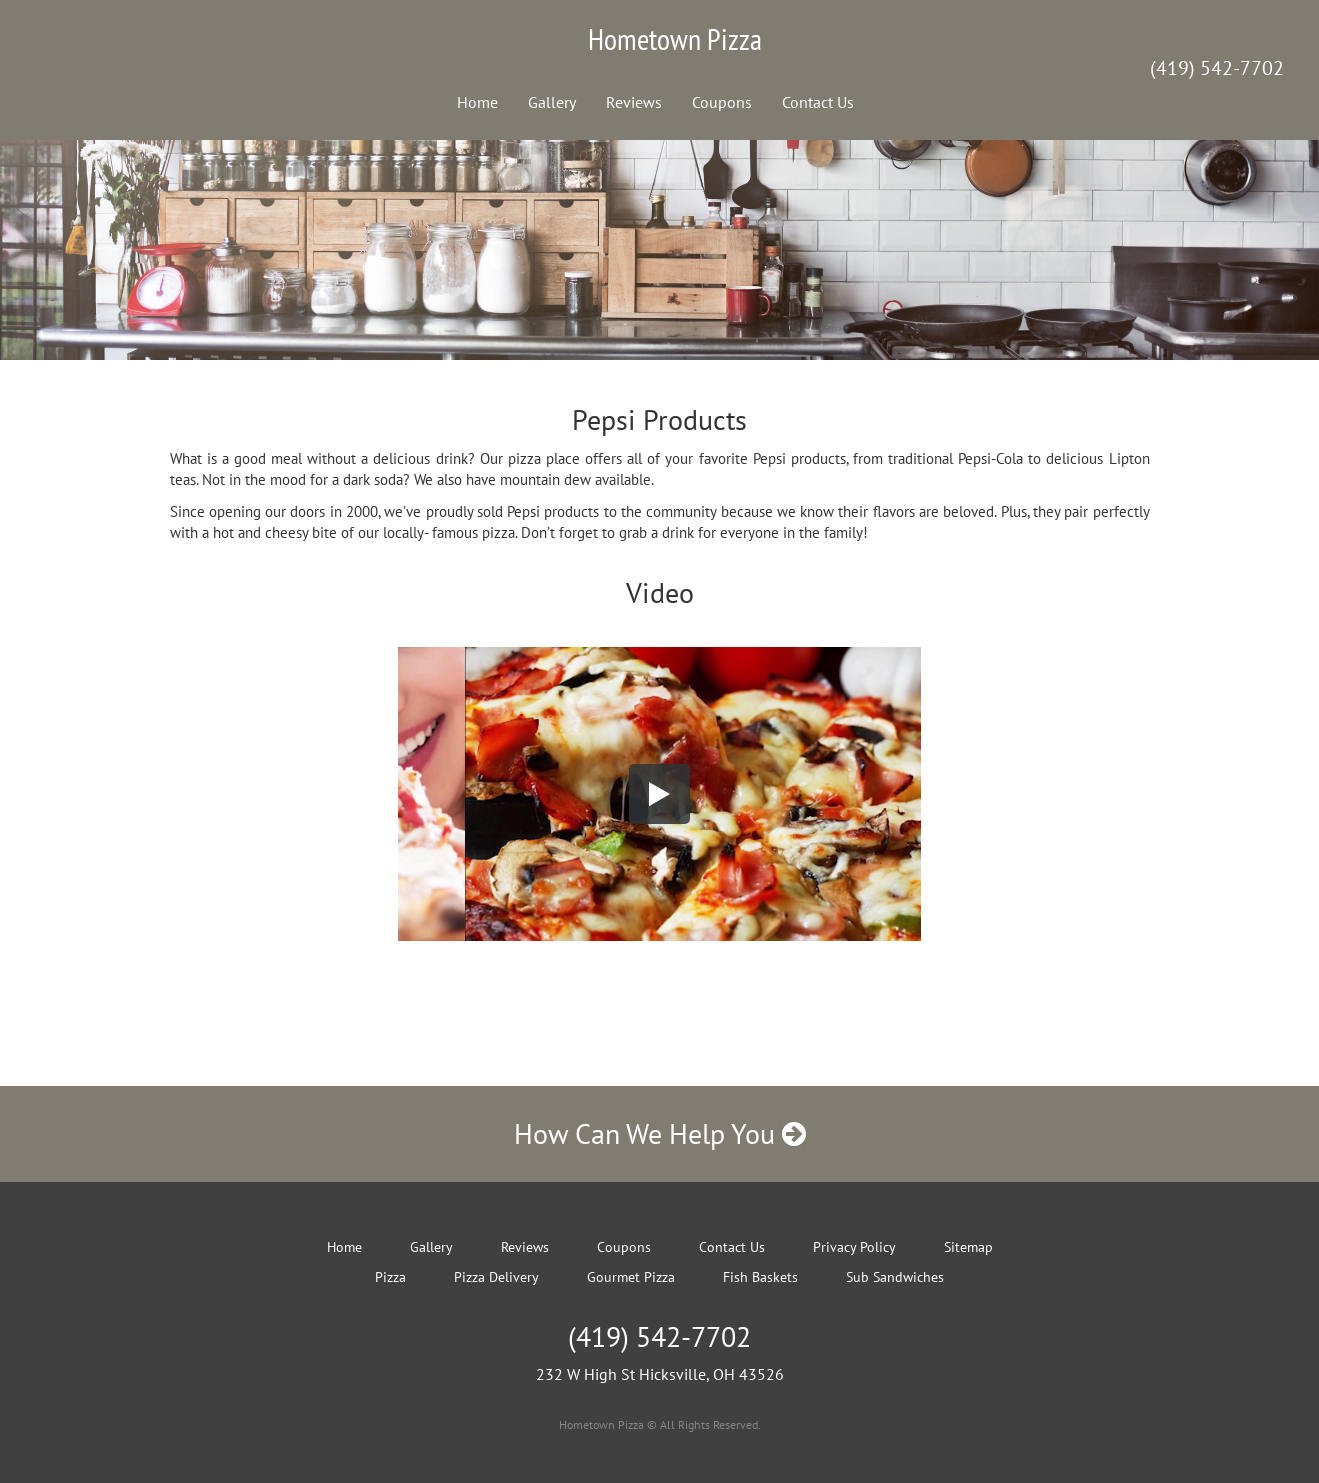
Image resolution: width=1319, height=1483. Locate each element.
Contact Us (818, 102)
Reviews (634, 102)
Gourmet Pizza (631, 1277)
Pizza (390, 1277)
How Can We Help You (660, 1133)
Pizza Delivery (496, 1277)
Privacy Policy (854, 1247)
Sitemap (968, 1247)
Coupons (722, 102)
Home (477, 102)
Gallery (552, 102)
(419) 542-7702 (1217, 68)
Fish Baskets (760, 1277)
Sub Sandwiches (895, 1277)
